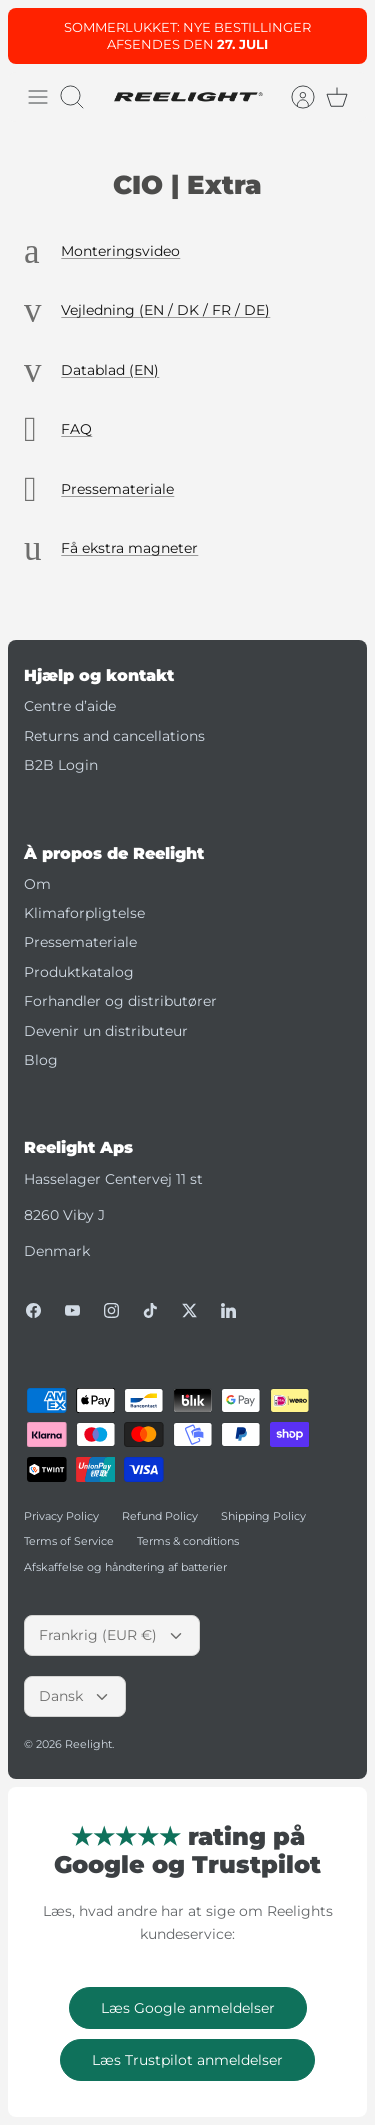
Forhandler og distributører (120, 1001)
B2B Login (61, 765)
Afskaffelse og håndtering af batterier (125, 1567)
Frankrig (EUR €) (112, 1635)
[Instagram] (111, 1310)
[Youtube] (72, 1310)
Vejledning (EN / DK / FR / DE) (165, 310)
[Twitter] (189, 1310)
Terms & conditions (188, 1541)
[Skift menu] (38, 97)
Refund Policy (160, 1516)
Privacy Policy (61, 1516)
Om (37, 884)
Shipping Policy (263, 1516)
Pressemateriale (117, 489)
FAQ (76, 429)
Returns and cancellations (114, 736)
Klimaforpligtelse (84, 913)
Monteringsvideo (120, 251)
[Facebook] (33, 1310)
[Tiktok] (150, 1310)
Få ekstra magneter (129, 548)
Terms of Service (69, 1541)
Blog (41, 1060)
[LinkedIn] (228, 1310)
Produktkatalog (79, 972)
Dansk (75, 1696)
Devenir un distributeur (106, 1031)
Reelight (88, 1744)
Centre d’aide (70, 706)
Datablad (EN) (110, 370)
